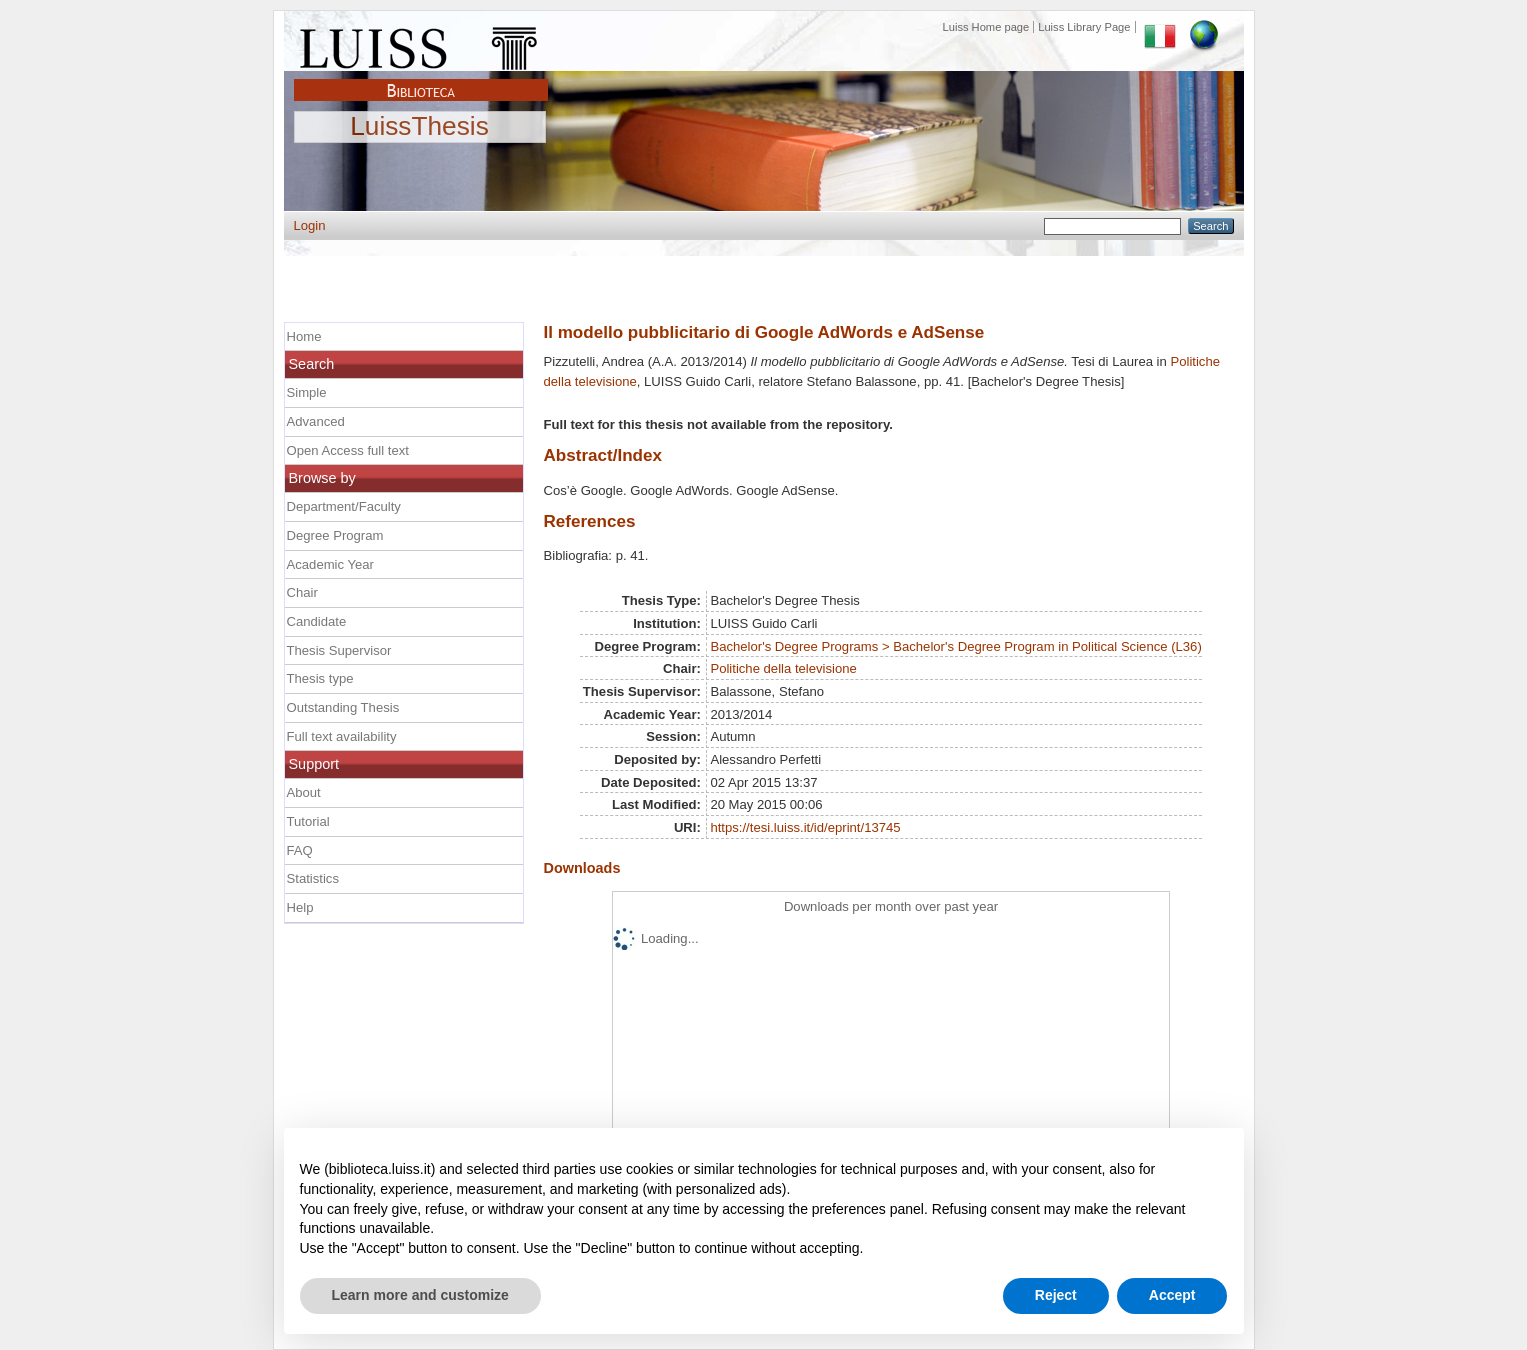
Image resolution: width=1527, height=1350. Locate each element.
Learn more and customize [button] (420, 1295)
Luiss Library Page (1084, 27)
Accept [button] (1172, 1295)
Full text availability (342, 736)
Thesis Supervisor (339, 650)
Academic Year (330, 564)
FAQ (300, 850)
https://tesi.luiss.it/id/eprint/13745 (805, 827)
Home (304, 336)
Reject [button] (1056, 1295)
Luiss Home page (986, 27)
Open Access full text (348, 450)
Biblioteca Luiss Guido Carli (421, 79)
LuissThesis (419, 127)
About (304, 792)
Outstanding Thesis (343, 707)
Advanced (316, 421)
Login (310, 225)
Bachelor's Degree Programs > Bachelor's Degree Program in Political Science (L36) (955, 646)
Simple (307, 392)
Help (300, 907)
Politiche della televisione (783, 668)
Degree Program (335, 535)
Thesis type (320, 678)
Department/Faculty (344, 506)
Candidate (317, 621)
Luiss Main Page (421, 44)
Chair (302, 592)
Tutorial (308, 821)
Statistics (313, 878)
